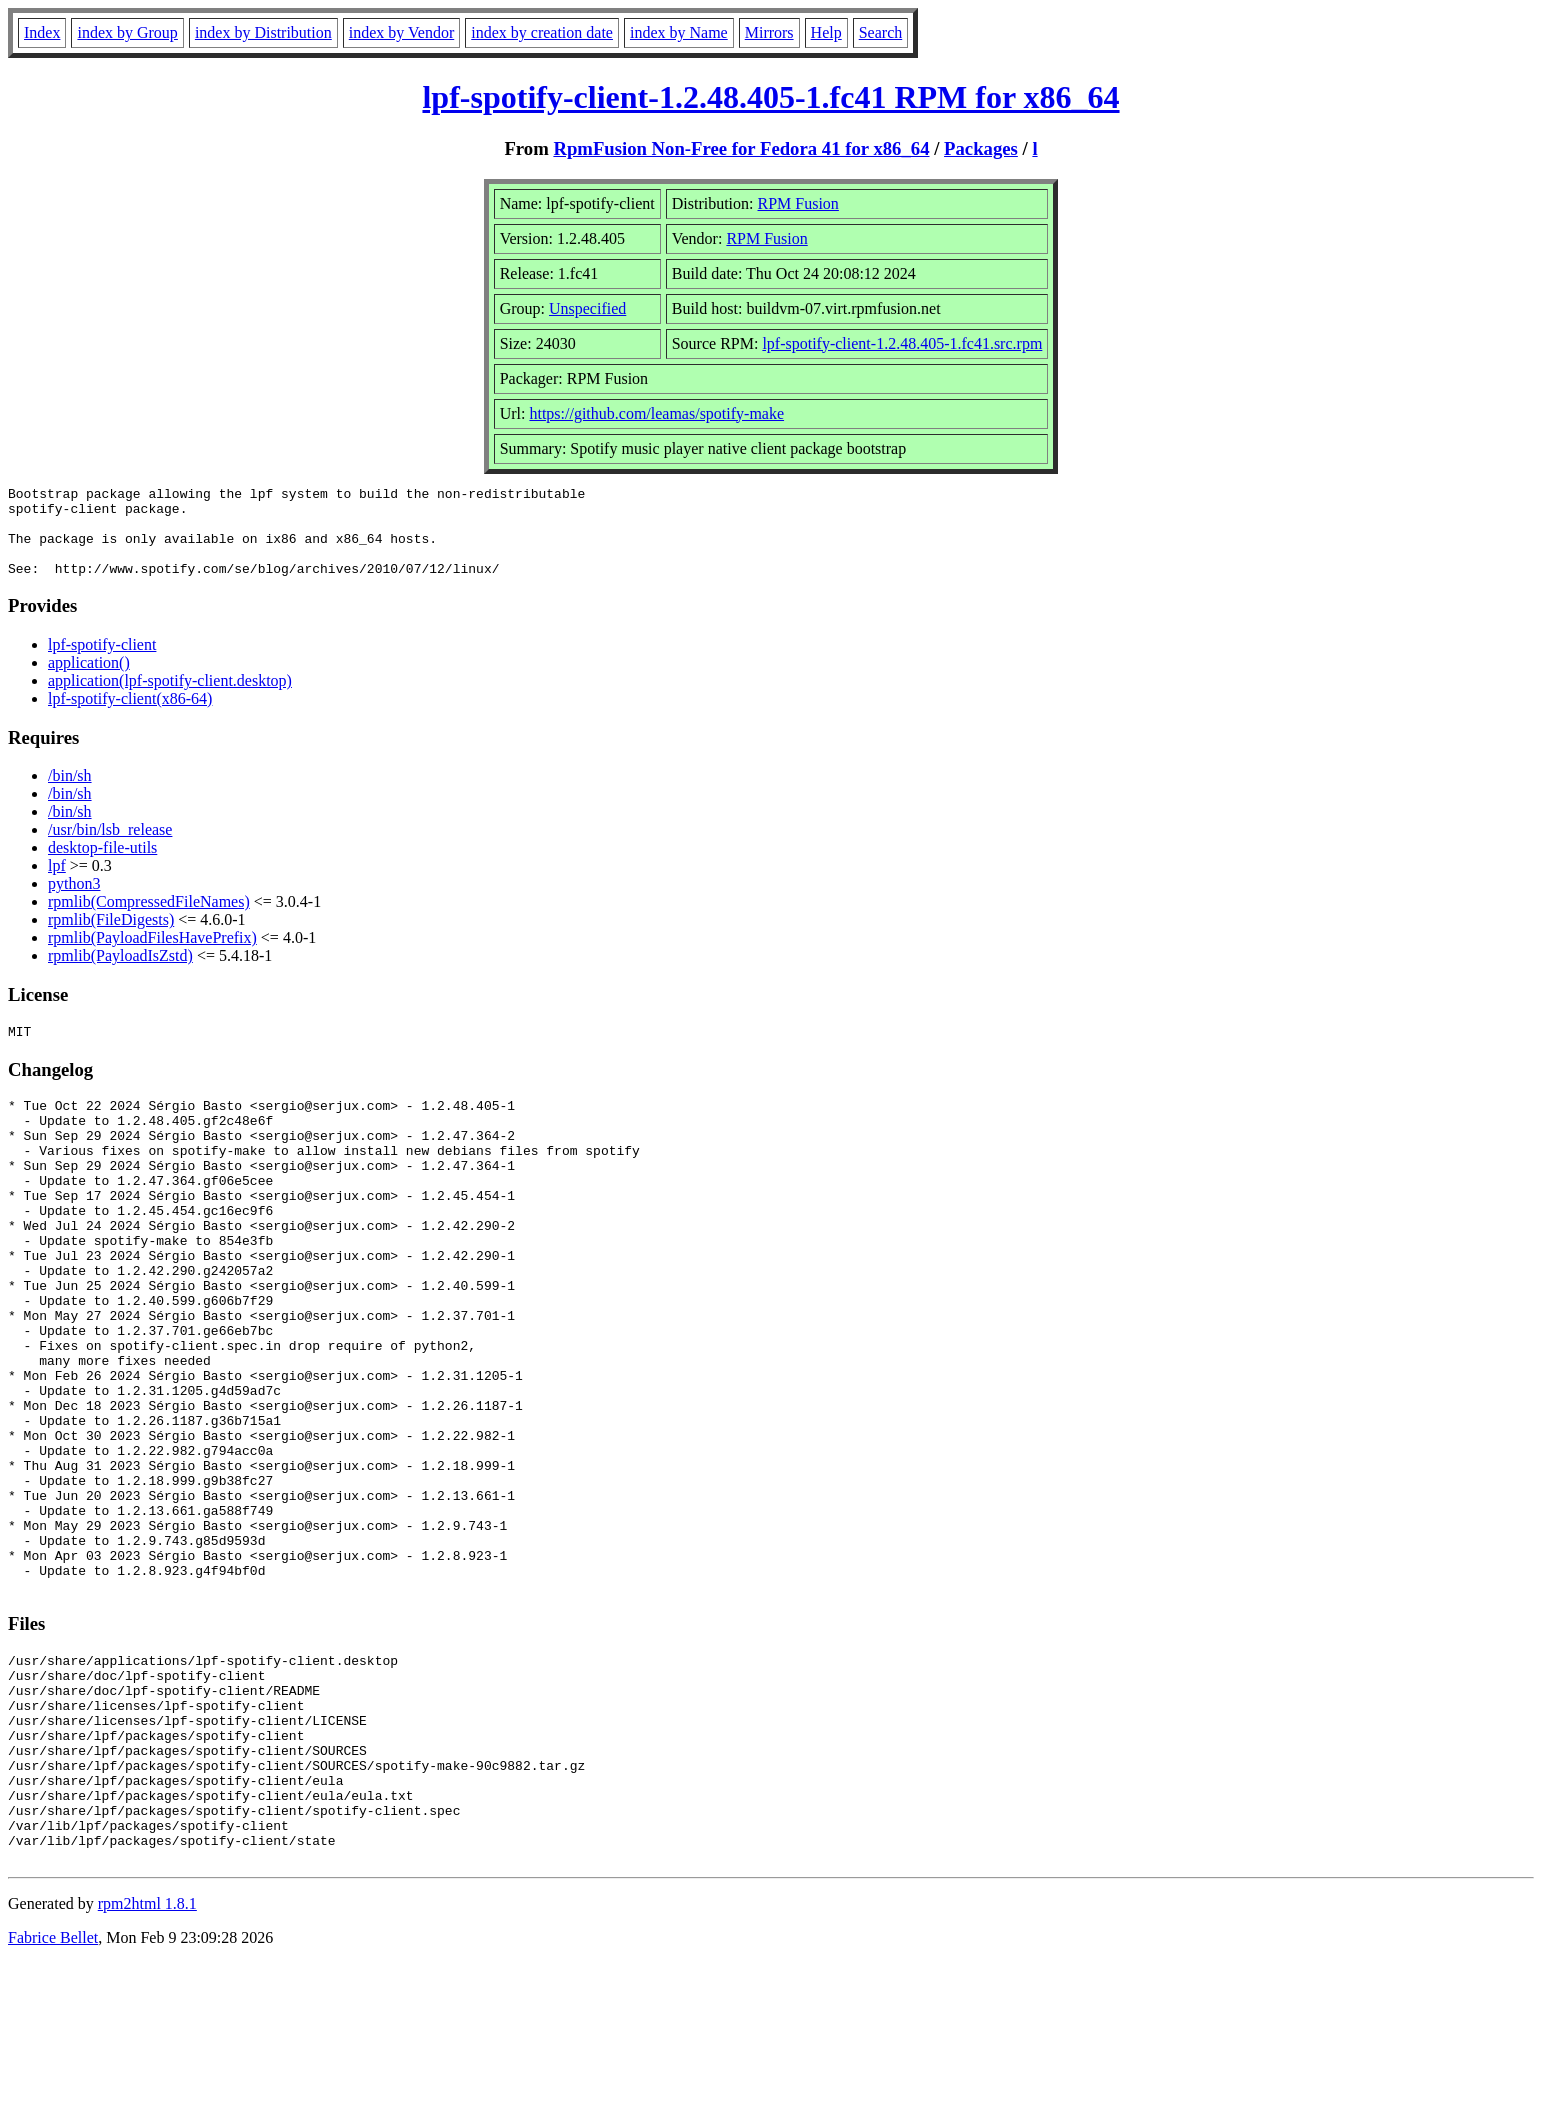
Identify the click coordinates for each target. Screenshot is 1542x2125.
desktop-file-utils (102, 865)
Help (826, 32)
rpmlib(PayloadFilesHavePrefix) (152, 955)
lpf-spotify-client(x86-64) (130, 716)
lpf (57, 883)
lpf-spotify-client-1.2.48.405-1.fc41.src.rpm (902, 343)
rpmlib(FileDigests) (111, 937)
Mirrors (769, 32)
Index (42, 32)
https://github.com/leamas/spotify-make (656, 413)
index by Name (679, 32)
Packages (981, 148)
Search (881, 32)
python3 (74, 901)
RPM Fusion (798, 203)
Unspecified (587, 308)
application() (89, 680)
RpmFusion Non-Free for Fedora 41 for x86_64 (741, 148)
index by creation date (542, 32)
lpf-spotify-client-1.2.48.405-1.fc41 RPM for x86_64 (770, 97)
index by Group (127, 32)
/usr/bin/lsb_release (110, 847)
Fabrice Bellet (53, 2099)
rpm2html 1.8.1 (147, 2065)
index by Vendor (401, 32)
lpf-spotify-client (102, 662)
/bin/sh (70, 793)
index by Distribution (263, 32)
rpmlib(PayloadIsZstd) (120, 973)
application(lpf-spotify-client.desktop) (170, 698)
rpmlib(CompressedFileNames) (149, 919)
